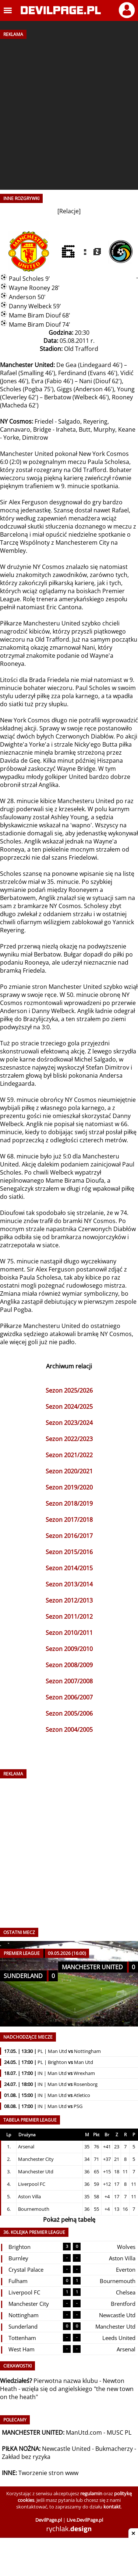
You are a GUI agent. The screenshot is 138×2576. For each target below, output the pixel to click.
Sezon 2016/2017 (69, 1536)
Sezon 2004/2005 (69, 1730)
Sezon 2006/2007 (69, 1697)
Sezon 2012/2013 (69, 1600)
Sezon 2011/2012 (69, 1616)
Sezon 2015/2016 (69, 1552)
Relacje (69, 211)
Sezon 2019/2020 (69, 1487)
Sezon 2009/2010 (69, 1649)
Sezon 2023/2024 (69, 1423)
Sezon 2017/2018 (69, 1520)
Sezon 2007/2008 (69, 1681)
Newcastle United (66, 2449)
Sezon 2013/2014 (69, 1584)
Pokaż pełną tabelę (69, 2220)
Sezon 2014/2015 (69, 1568)
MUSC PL (119, 2432)
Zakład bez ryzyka (26, 2457)
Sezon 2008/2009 (69, 1665)
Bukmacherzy (114, 2449)
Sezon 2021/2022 (69, 1455)
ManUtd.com (84, 2432)
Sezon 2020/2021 (69, 1471)
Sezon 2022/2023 (69, 1439)
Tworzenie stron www (48, 2473)
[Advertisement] (69, 112)
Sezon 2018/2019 (69, 1503)
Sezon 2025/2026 (69, 1390)
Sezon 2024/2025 (69, 1407)
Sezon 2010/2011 (69, 1633)
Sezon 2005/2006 (69, 1713)
